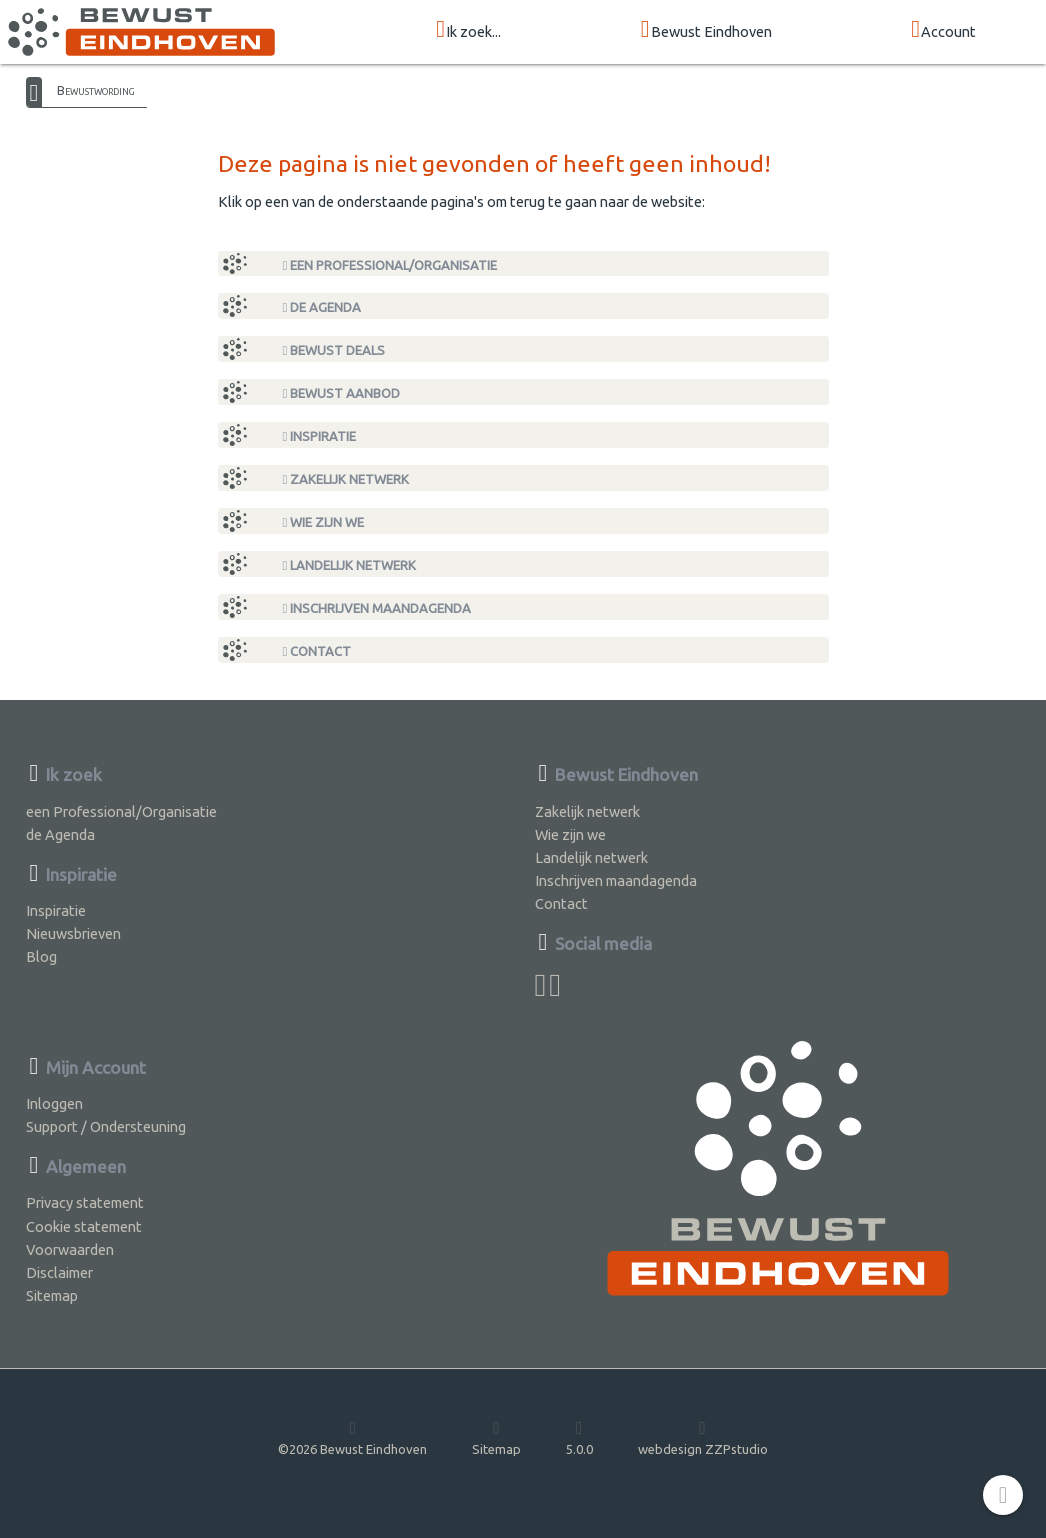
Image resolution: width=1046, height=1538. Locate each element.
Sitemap (52, 1295)
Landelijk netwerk (350, 565)
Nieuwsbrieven (73, 933)
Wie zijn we (324, 522)
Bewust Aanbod (342, 393)
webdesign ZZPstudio (703, 1437)
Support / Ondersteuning (106, 1126)
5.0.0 (579, 1437)
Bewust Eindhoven (706, 30)
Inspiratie (320, 436)
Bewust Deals (334, 350)
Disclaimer (59, 1272)
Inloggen (54, 1103)
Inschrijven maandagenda (377, 608)
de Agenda (322, 307)
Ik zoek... (468, 30)
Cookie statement (84, 1226)
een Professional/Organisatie (390, 265)
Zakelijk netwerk (346, 479)
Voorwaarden (70, 1249)
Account (943, 30)
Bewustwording (96, 90)
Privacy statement (85, 1202)
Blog (41, 956)
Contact (317, 651)
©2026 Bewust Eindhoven (352, 1437)
